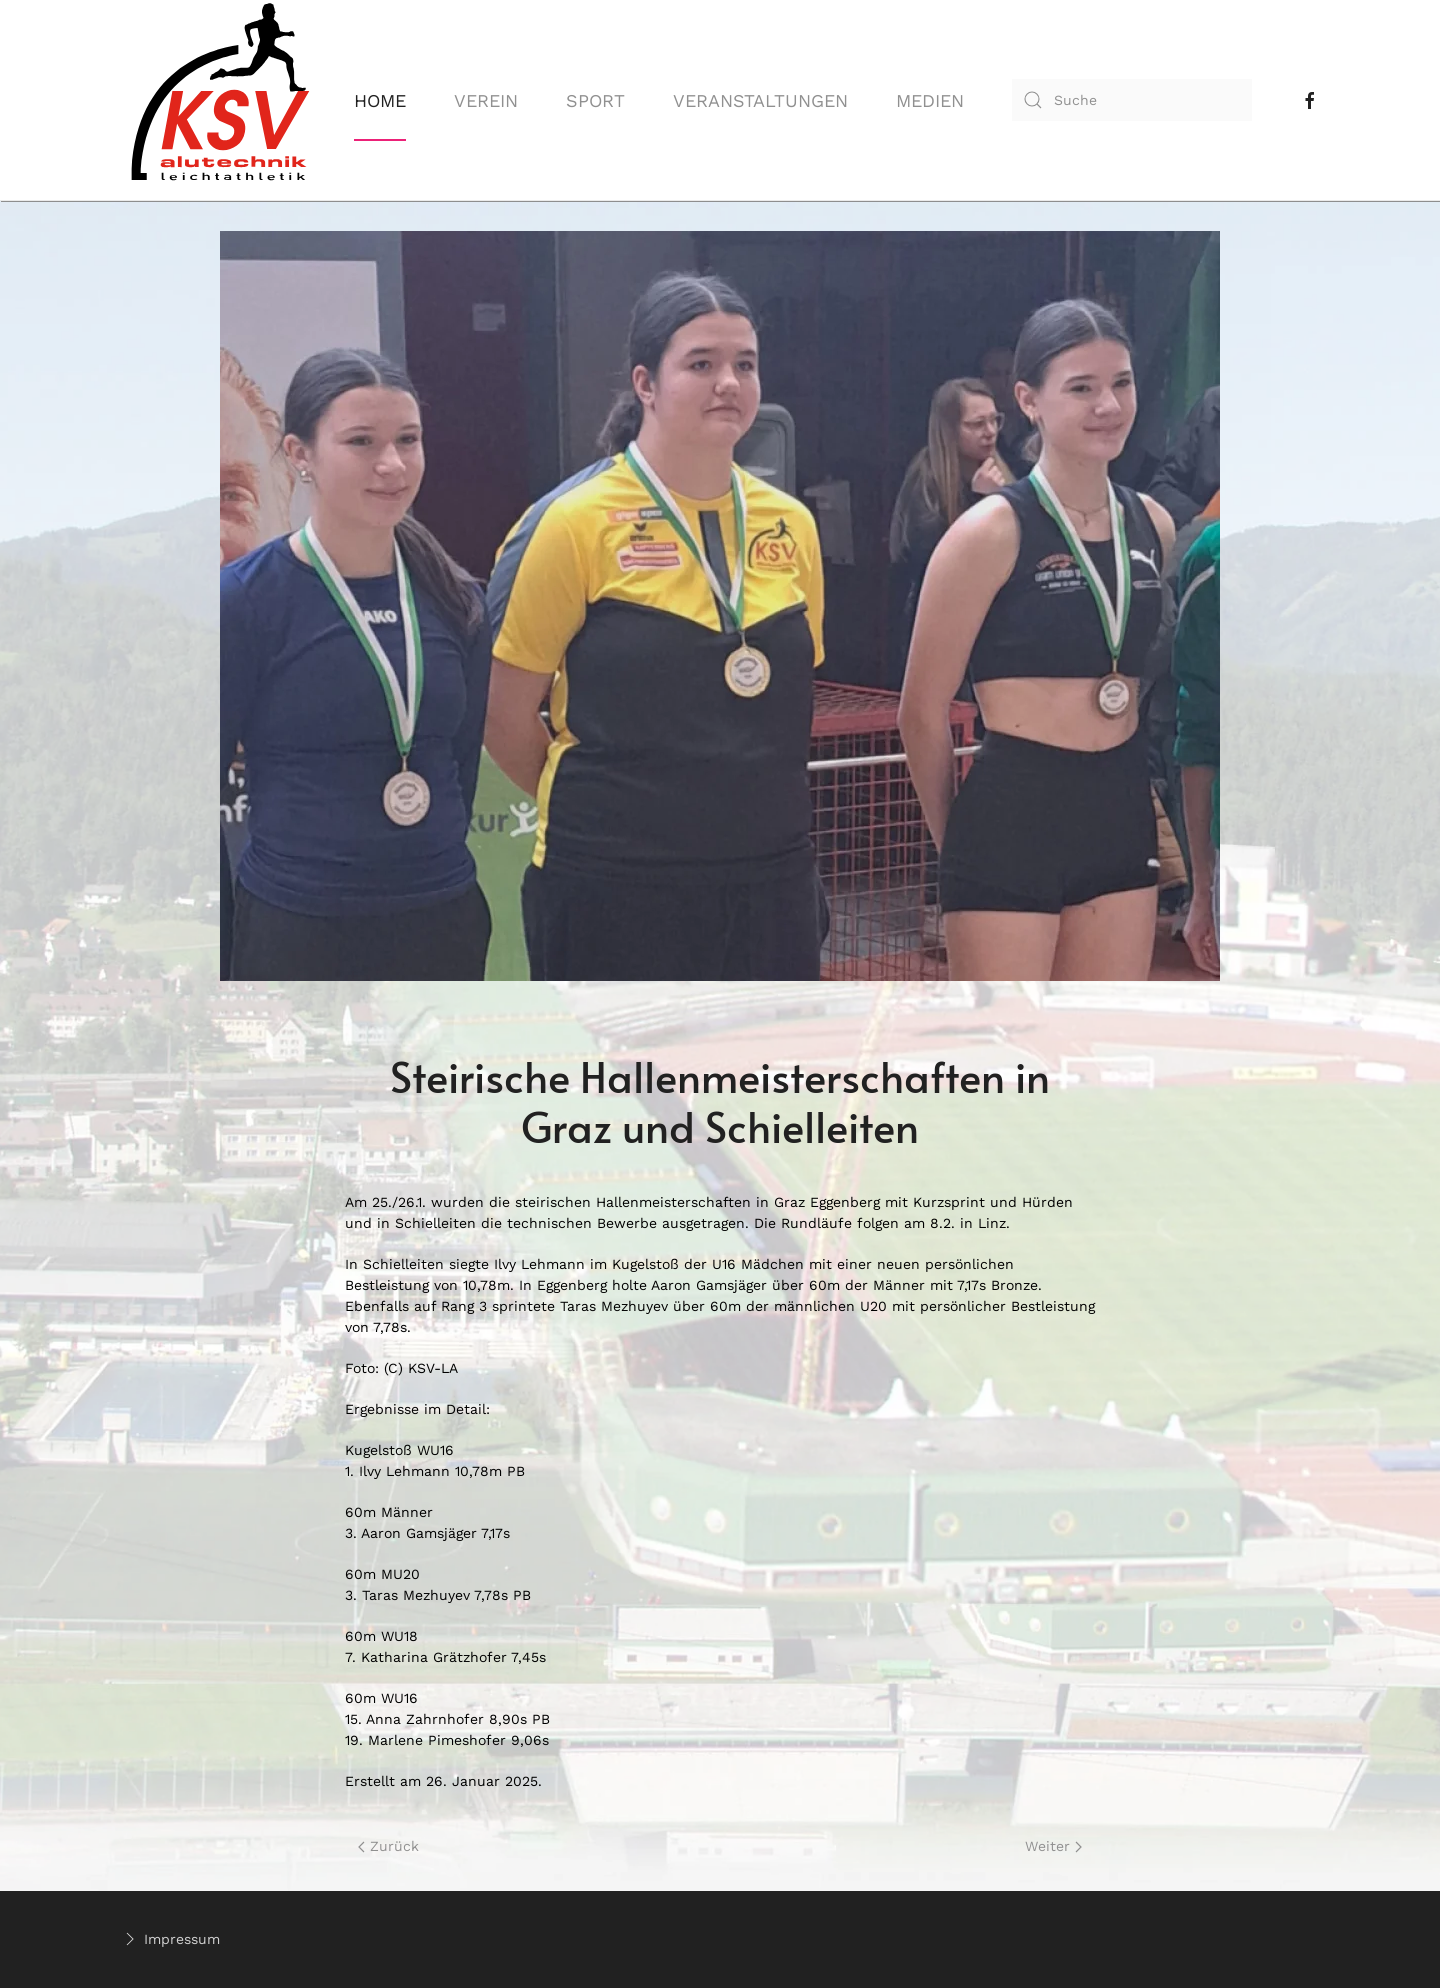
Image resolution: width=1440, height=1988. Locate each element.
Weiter (1053, 1846)
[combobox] (1132, 100)
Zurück (388, 1846)
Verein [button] (486, 100)
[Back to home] (220, 100)
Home (380, 100)
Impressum (170, 1939)
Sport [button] (595, 100)
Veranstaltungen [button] (760, 100)
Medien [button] (930, 100)
